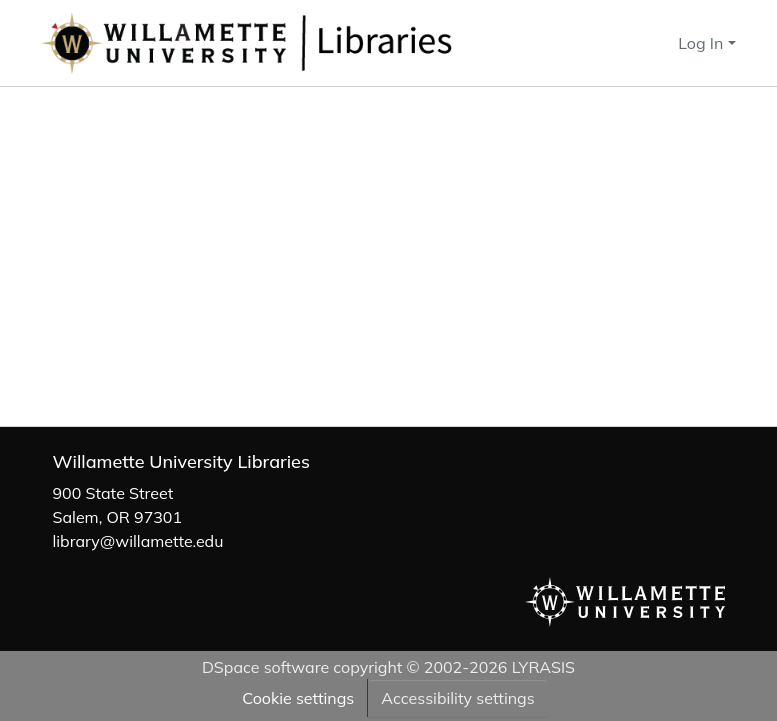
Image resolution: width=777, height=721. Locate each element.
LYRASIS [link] (543, 667)
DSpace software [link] (265, 667)
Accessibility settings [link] (457, 698)
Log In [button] (702, 43)
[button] (313, 43)
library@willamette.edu (138, 541)
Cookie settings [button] (298, 698)
